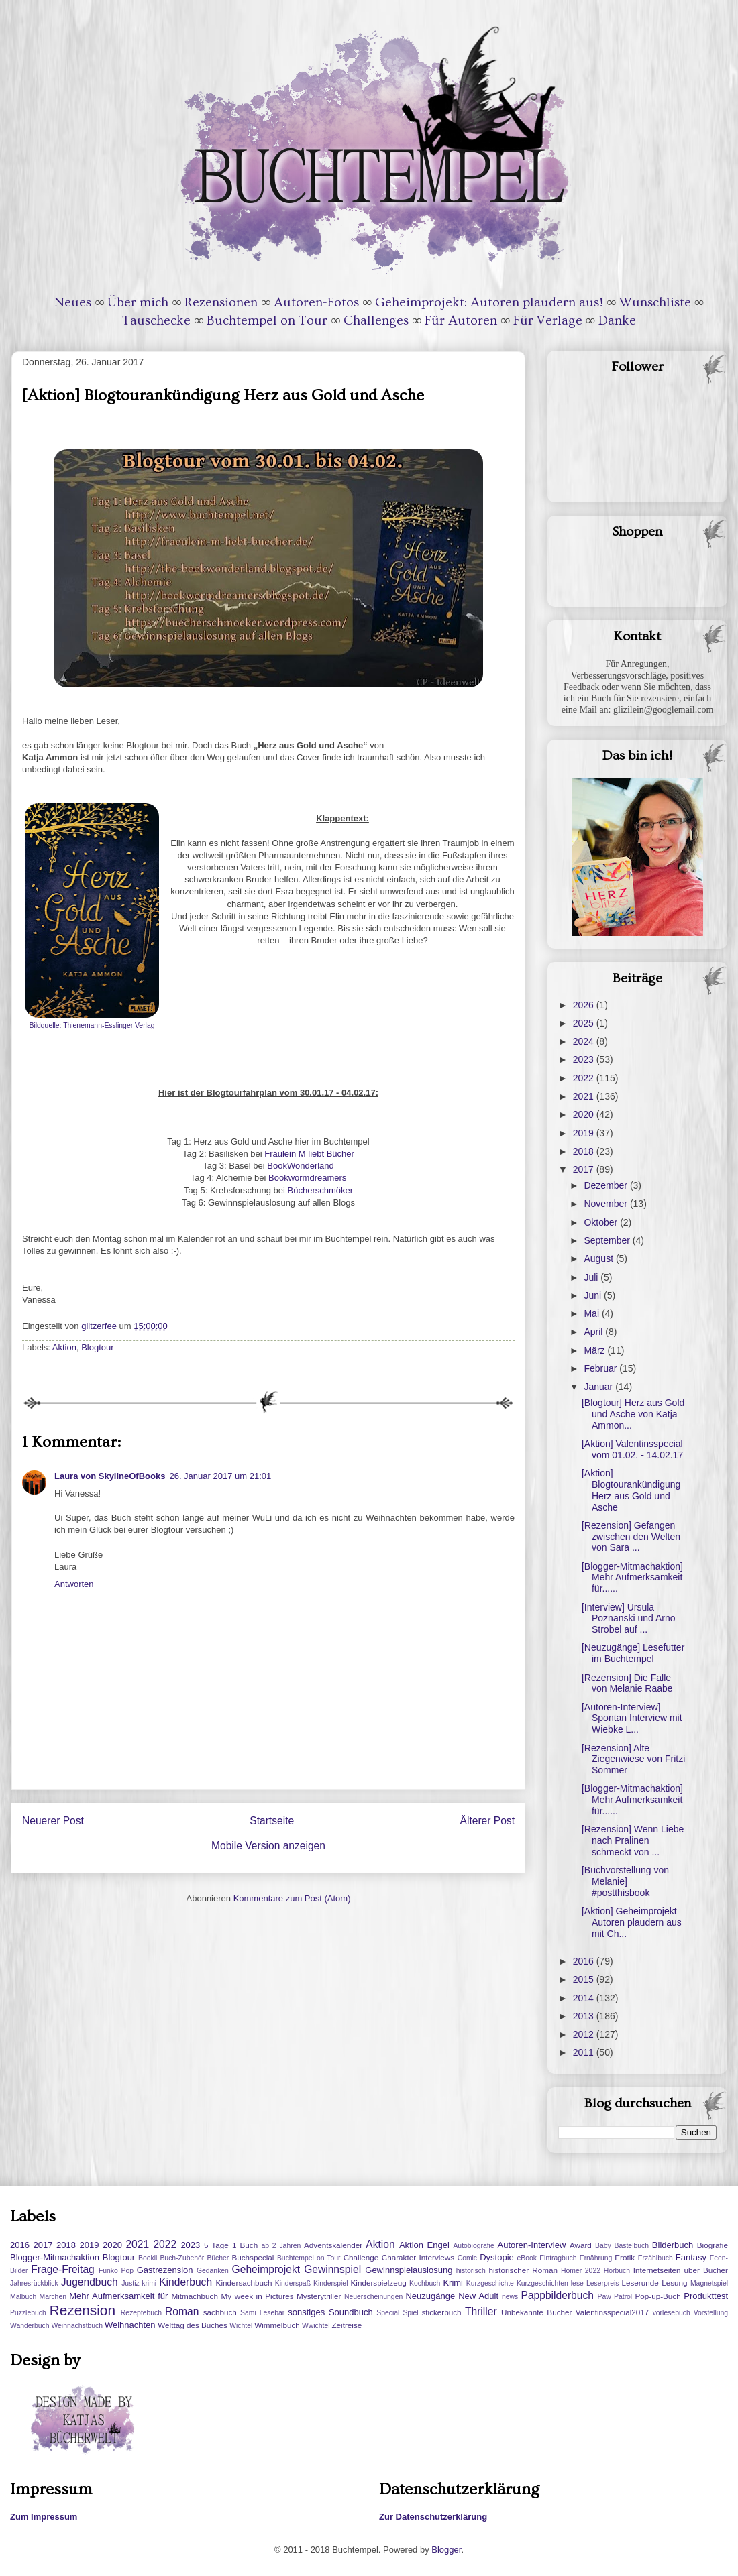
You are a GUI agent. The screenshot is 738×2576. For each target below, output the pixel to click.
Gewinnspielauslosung (408, 2270)
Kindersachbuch (244, 2282)
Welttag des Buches (192, 2325)
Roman (182, 2311)
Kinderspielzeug (379, 2282)
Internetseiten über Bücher (680, 2270)
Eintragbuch (557, 2258)
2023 (584, 1059)
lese (577, 2283)
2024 (584, 1041)
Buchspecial (252, 2257)
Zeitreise (346, 2325)
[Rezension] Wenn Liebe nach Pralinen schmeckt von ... (633, 1840)
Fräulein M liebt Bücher (309, 1154)
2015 (584, 1979)
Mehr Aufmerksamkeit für (118, 2296)
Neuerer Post (53, 1820)
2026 (584, 1005)
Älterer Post (487, 1820)
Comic (467, 2258)
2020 (584, 1114)
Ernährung (596, 2258)
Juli (592, 1277)
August (599, 1258)
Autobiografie (473, 2245)
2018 (584, 1151)
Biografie (712, 2245)
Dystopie (497, 2257)
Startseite (272, 1820)
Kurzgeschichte (490, 2283)
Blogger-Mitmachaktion (54, 2257)
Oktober (602, 1222)
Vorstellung (711, 2313)
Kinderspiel (330, 2283)
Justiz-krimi (138, 2283)
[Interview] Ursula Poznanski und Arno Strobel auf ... (629, 1618)
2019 (584, 1133)
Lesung (674, 2282)
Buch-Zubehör (182, 2258)
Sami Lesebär (262, 2313)
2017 (584, 1169)
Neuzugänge (430, 2296)
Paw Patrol (615, 2296)
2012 (584, 2034)
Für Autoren (461, 320)
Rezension (82, 2310)
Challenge (361, 2257)
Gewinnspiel (332, 2269)
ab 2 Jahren (281, 2245)
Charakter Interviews (418, 2257)
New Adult (478, 2296)
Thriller (481, 2311)
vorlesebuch (671, 2313)
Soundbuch (351, 2312)
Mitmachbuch (194, 2296)
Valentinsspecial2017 (612, 2312)
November (606, 1203)
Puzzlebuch (28, 2313)
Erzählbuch (655, 2258)
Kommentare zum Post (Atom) (292, 1898)
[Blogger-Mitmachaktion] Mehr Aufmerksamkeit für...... (632, 1577)
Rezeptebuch (141, 2313)
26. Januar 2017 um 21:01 (220, 1476)
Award (581, 2245)
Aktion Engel (424, 2245)
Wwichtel (316, 2325)
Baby (603, 2245)
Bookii (147, 2258)
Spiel (410, 2313)
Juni (594, 1295)
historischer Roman (523, 2270)
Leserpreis (602, 2283)
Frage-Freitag (62, 2269)
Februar (601, 1368)
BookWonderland (299, 1166)
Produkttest (706, 2296)
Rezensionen (221, 302)
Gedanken (213, 2270)
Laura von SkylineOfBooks (109, 1476)
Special (387, 2313)
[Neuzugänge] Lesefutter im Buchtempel (633, 1653)
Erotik (625, 2257)
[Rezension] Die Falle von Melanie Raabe (627, 1683)
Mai (592, 1313)
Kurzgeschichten (542, 2283)
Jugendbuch (89, 2282)
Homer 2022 (580, 2270)
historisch (471, 2270)
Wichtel (240, 2325)
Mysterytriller (319, 2296)
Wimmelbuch (277, 2325)
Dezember (606, 1185)
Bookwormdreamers (306, 1178)
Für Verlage (547, 320)
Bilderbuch (672, 2245)
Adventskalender (333, 2245)
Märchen (53, 2296)
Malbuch (23, 2296)
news (510, 2296)
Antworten (74, 1584)
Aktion (64, 1347)
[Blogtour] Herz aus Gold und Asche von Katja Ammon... (633, 1414)
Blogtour (97, 1347)
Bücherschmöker (321, 1190)
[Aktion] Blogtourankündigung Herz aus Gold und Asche (631, 1490)
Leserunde (640, 2282)
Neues (72, 302)
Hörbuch (617, 2270)
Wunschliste (655, 302)
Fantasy (691, 2257)
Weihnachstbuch (77, 2325)
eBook (527, 2258)
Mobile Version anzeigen (268, 1845)
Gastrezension (165, 2270)
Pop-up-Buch (657, 2296)
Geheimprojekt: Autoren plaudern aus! (489, 302)
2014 (584, 1998)
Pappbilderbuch (557, 2295)
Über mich (137, 302)
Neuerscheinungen (373, 2296)
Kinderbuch (185, 2282)
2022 (584, 1078)
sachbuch (220, 2312)
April (594, 1331)
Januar (599, 1386)
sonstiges (306, 2312)
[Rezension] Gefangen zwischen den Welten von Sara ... (631, 1537)
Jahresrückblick (34, 2283)
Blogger (446, 2549)
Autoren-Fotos (316, 302)
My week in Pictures (257, 2296)
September (608, 1240)
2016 (584, 1961)
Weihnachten (130, 2325)
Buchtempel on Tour (267, 320)
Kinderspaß (293, 2283)
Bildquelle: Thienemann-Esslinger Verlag (92, 1025)
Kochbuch (424, 2283)
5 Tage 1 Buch (231, 2245)
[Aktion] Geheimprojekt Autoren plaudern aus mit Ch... (632, 1922)
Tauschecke (156, 320)
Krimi (453, 2283)
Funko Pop (116, 2270)
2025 (584, 1023)
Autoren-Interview (531, 2245)
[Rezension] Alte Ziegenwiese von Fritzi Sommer (633, 1759)
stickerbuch (441, 2312)
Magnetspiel (709, 2283)
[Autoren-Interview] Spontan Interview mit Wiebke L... (632, 1718)
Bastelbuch (632, 2245)
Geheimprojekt (266, 2269)
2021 (584, 1096)
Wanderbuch (30, 2325)
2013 (584, 2016)
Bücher (218, 2258)
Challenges (376, 320)
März (595, 1350)
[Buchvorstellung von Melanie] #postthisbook (625, 1881)
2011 (584, 2052)
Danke (617, 320)
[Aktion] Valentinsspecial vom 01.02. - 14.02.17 (632, 1449)
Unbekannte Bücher (536, 2312)
